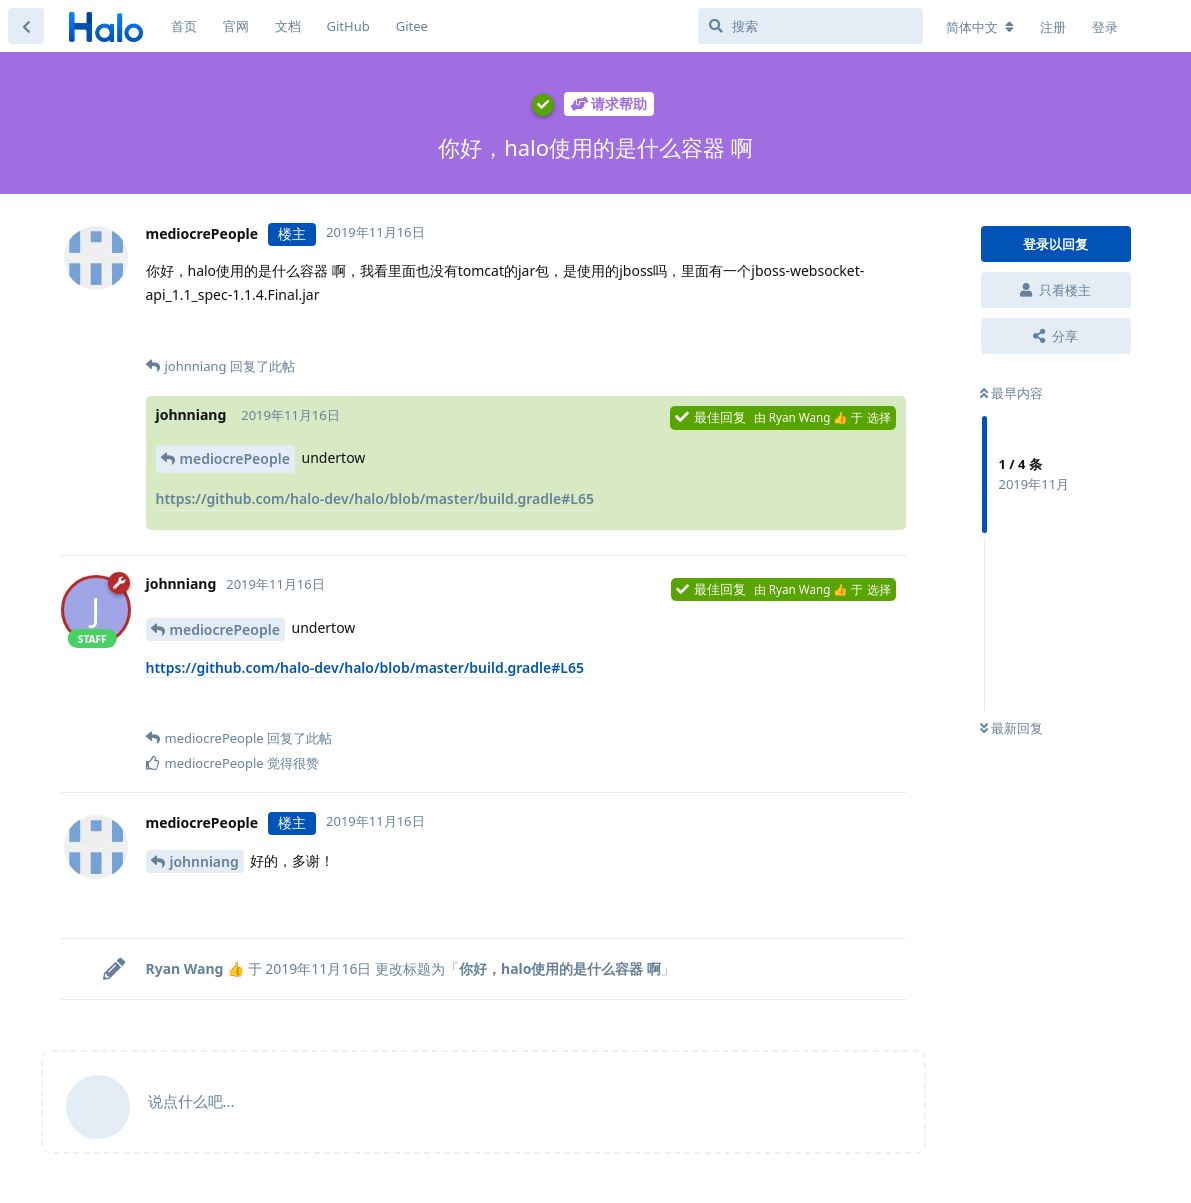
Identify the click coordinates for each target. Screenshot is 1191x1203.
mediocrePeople (235, 458)
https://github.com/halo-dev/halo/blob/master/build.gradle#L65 (375, 498)
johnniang (204, 861)
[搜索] (810, 26)
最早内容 (1011, 393)
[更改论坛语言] (980, 27)
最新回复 (1011, 728)
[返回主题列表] (26, 26)
